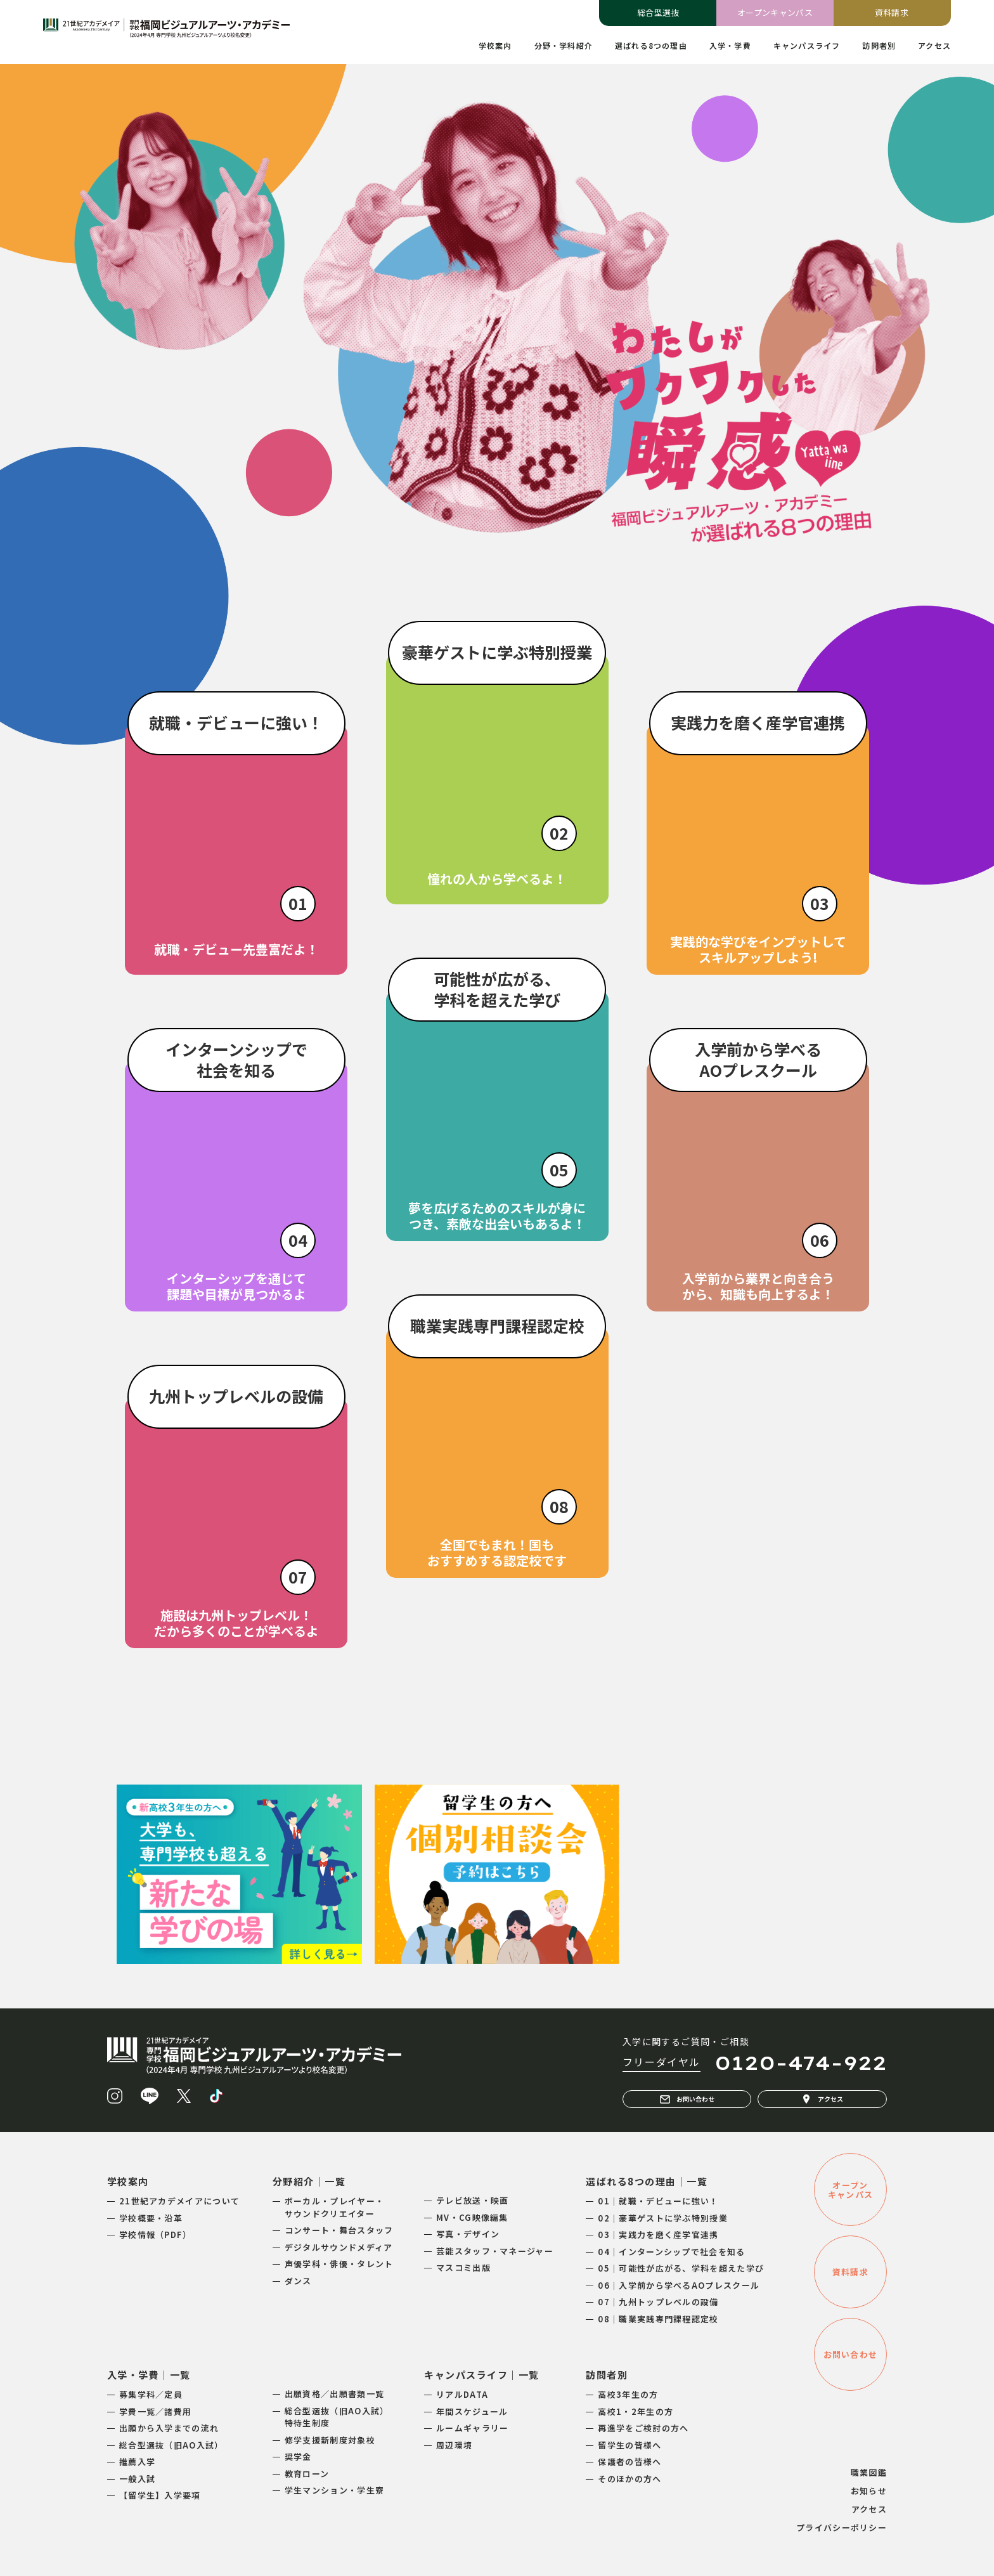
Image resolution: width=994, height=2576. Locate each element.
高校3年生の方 (628, 2394)
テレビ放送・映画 (472, 2200)
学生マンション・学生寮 (334, 2490)
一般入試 (137, 2479)
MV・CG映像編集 (472, 2217)
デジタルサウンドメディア (339, 2247)
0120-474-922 (800, 2063)
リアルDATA (462, 2394)
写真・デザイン (468, 2234)
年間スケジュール (472, 2411)
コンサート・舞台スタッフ (339, 2230)
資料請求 (892, 12)
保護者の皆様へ (629, 2462)
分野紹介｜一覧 (309, 2181)
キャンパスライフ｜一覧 (481, 2374)
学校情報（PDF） (155, 2234)
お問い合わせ (687, 2099)
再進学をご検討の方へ (643, 2428)
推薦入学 (137, 2462)
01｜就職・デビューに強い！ (658, 2201)
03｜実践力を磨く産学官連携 (658, 2234)
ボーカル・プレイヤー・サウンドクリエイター (334, 2207)
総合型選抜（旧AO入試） (171, 2445)
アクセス (822, 2099)
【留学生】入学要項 (160, 2495)
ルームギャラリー (472, 2428)
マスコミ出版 (463, 2267)
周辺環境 (454, 2445)
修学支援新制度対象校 (330, 2440)
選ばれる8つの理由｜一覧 (646, 2181)
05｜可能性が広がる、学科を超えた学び (681, 2268)
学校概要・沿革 (151, 2218)
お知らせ (869, 2491)
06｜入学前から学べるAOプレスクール (678, 2285)
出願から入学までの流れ (169, 2428)
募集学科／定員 (151, 2394)
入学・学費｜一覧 (149, 2374)
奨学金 (298, 2456)
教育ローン (307, 2474)
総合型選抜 (658, 12)
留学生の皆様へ (629, 2445)
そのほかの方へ (629, 2479)
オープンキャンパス (775, 12)
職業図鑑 (869, 2472)
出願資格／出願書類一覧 (334, 2394)
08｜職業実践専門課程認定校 (658, 2319)
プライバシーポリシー (841, 2527)
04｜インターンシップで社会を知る (671, 2252)
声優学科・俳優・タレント (339, 2264)
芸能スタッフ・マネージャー (494, 2251)
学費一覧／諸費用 (155, 2411)
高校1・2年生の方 (635, 2411)
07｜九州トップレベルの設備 (658, 2302)
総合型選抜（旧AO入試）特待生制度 (337, 2417)
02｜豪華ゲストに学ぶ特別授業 (663, 2218)
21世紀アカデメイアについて (179, 2201)
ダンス (298, 2281)
